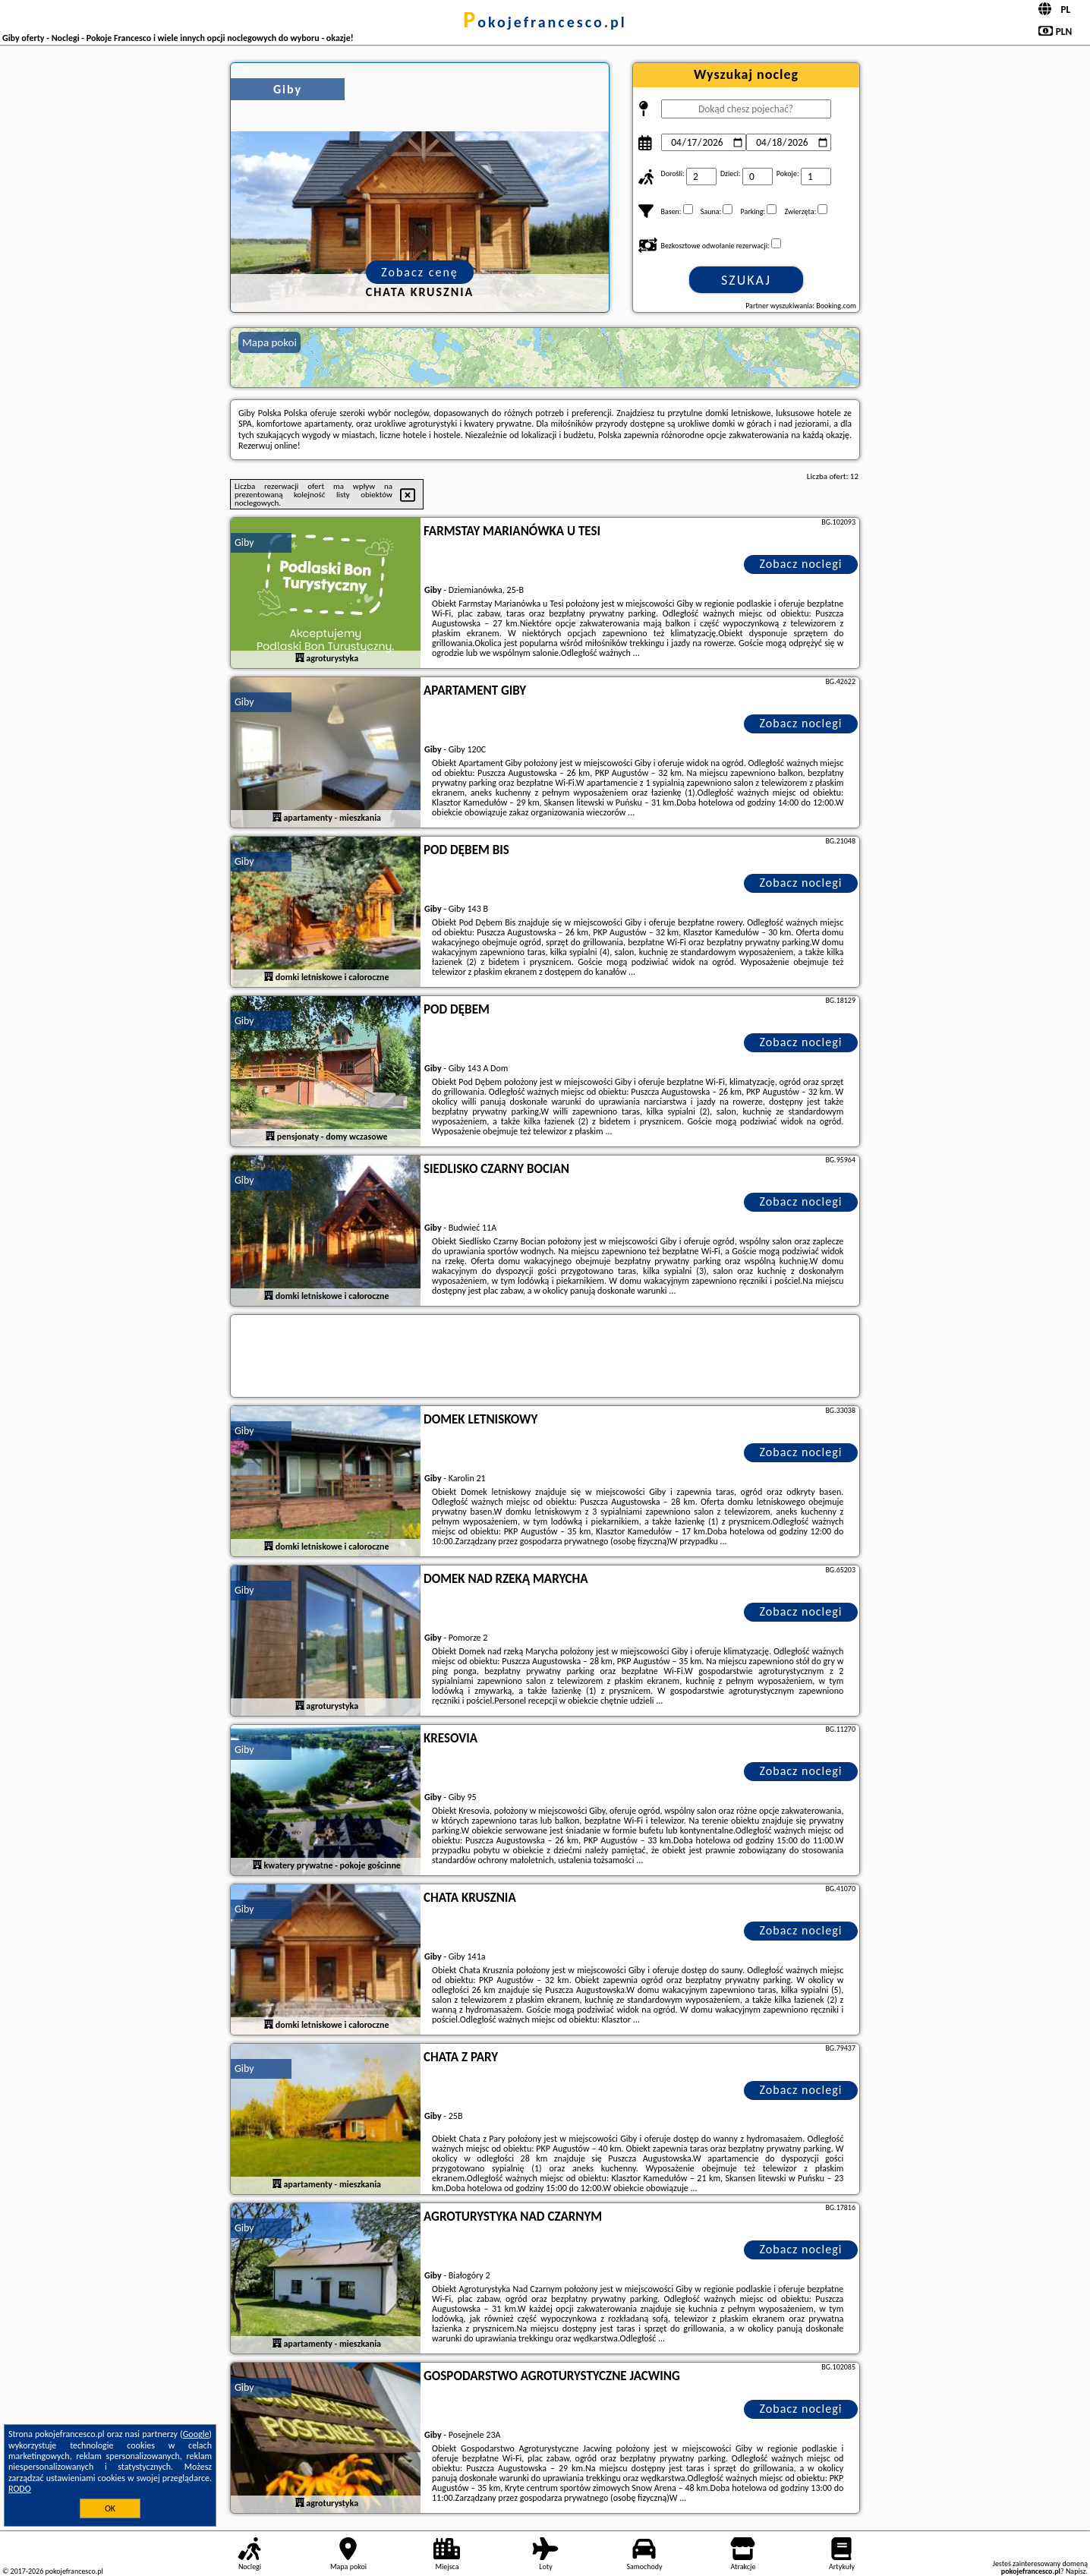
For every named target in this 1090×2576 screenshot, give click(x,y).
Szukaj (746, 280)
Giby (244, 542)
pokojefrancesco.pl (545, 22)
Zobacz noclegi (801, 564)
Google (196, 2434)
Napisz (1076, 2571)
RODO (19, 2488)
